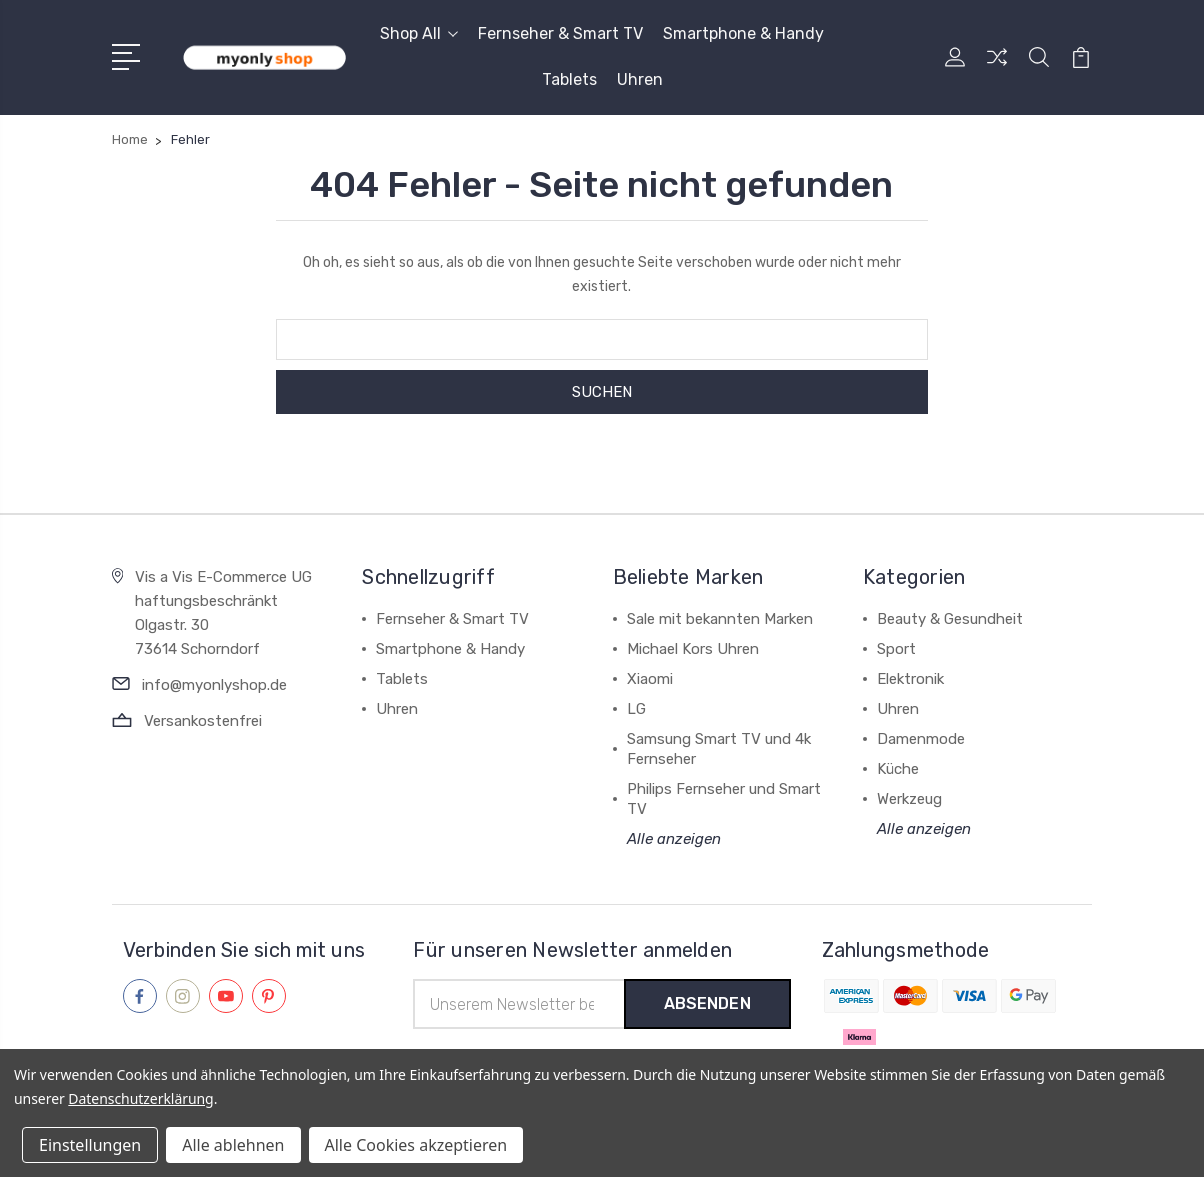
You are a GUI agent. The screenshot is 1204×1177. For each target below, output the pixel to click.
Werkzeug (909, 799)
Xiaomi (650, 679)
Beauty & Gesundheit (950, 619)
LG (636, 709)
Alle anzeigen (674, 839)
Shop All (419, 33)
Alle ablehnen (233, 1145)
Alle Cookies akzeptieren (416, 1145)
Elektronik (910, 679)
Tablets (569, 79)
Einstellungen (90, 1145)
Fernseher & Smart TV (560, 33)
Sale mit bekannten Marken (720, 619)
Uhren (640, 79)
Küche (898, 769)
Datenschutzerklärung (140, 1098)
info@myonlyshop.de (214, 685)
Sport (896, 649)
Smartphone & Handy (743, 33)
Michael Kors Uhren (693, 649)
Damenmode (921, 739)
